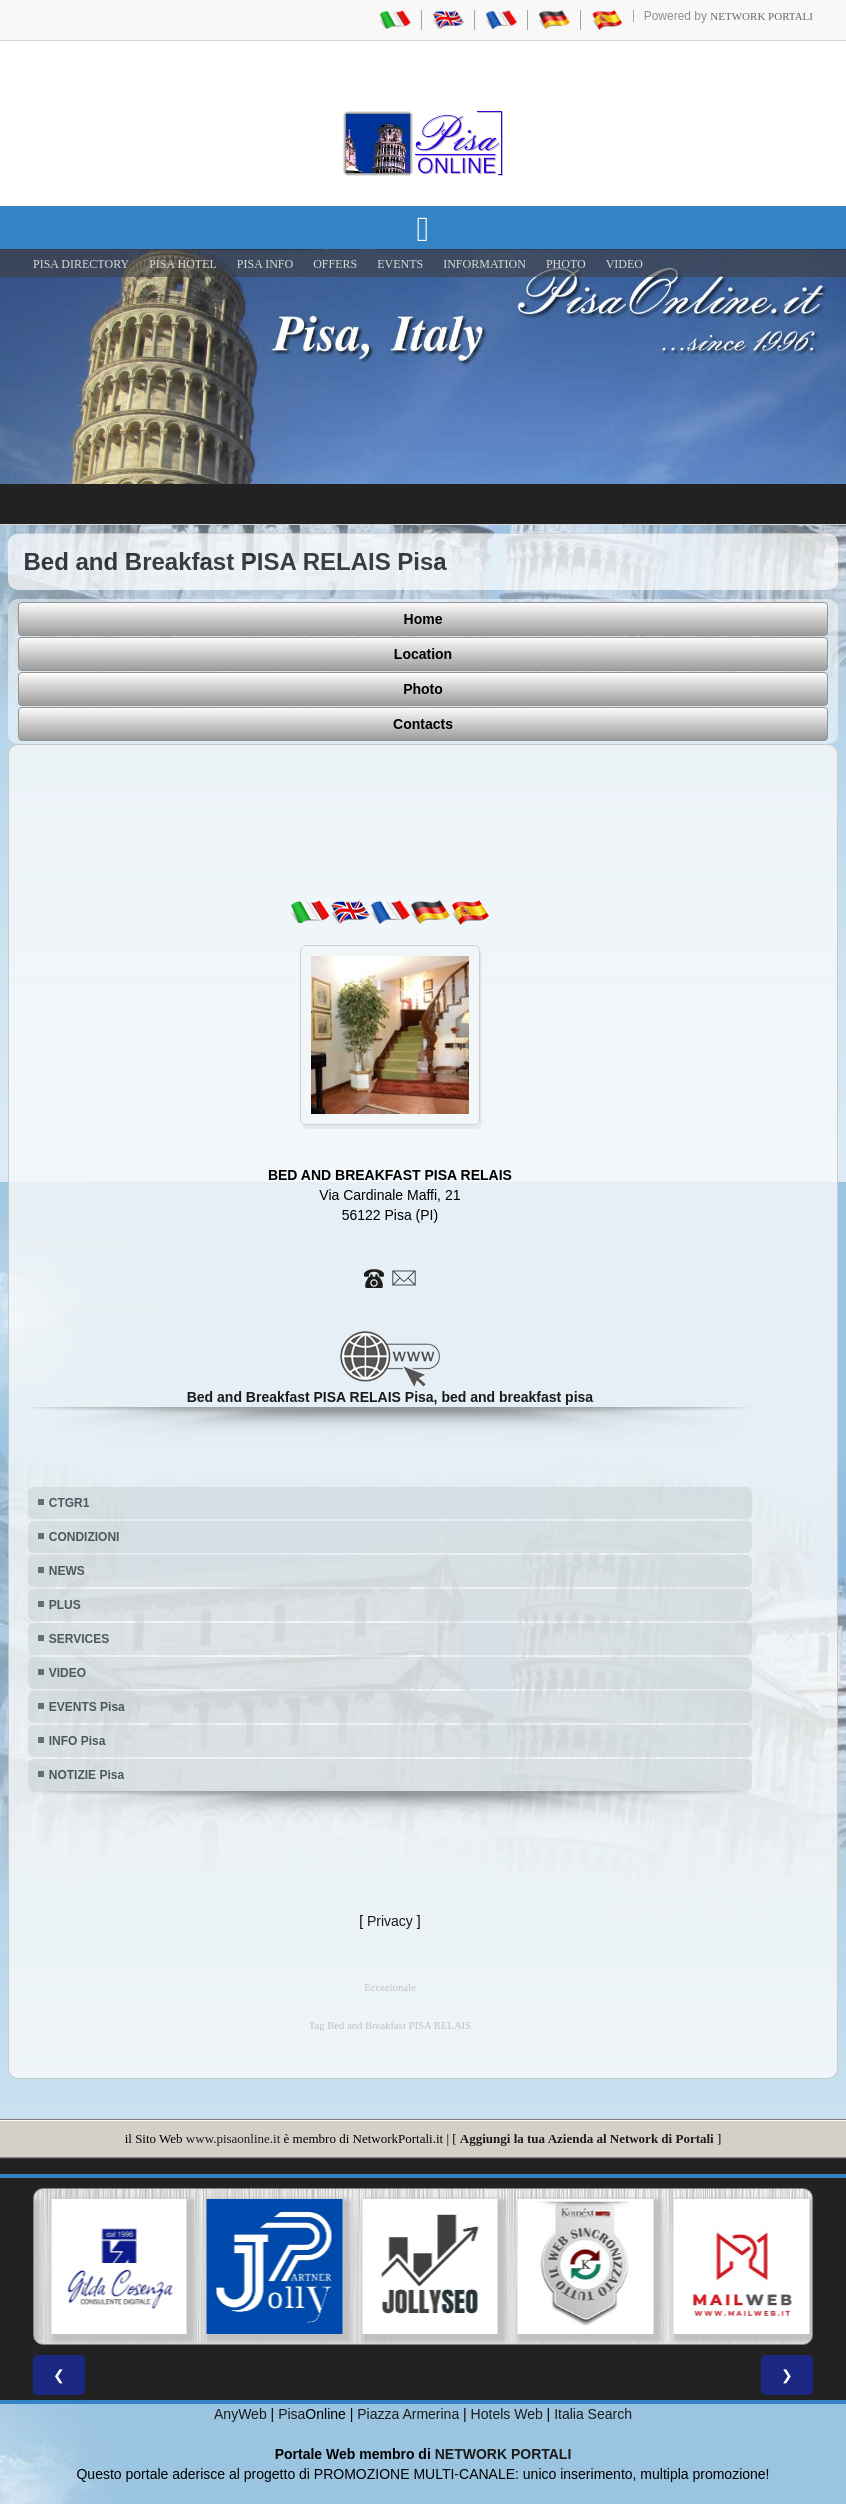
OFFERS (335, 264)
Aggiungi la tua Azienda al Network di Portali (587, 2138)
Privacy (390, 1921)
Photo (423, 689)
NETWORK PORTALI (503, 2454)
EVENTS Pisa (87, 1707)
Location (423, 654)
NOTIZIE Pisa (86, 1775)
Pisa (291, 2414)
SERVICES (79, 1639)
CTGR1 (69, 1503)
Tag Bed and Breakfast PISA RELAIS (390, 2025)
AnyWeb (240, 2414)
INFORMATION (484, 264)
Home (423, 619)
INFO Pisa (77, 1741)
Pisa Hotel (183, 264)
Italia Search (593, 2414)
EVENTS (400, 264)
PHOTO (566, 264)
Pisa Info (265, 264)
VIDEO (624, 264)
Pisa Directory (81, 264)
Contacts (423, 724)
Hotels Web (507, 2414)
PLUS (65, 1605)
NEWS (67, 1571)
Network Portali (761, 16)
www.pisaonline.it (233, 2138)
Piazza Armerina (408, 2414)
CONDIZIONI (84, 1537)
